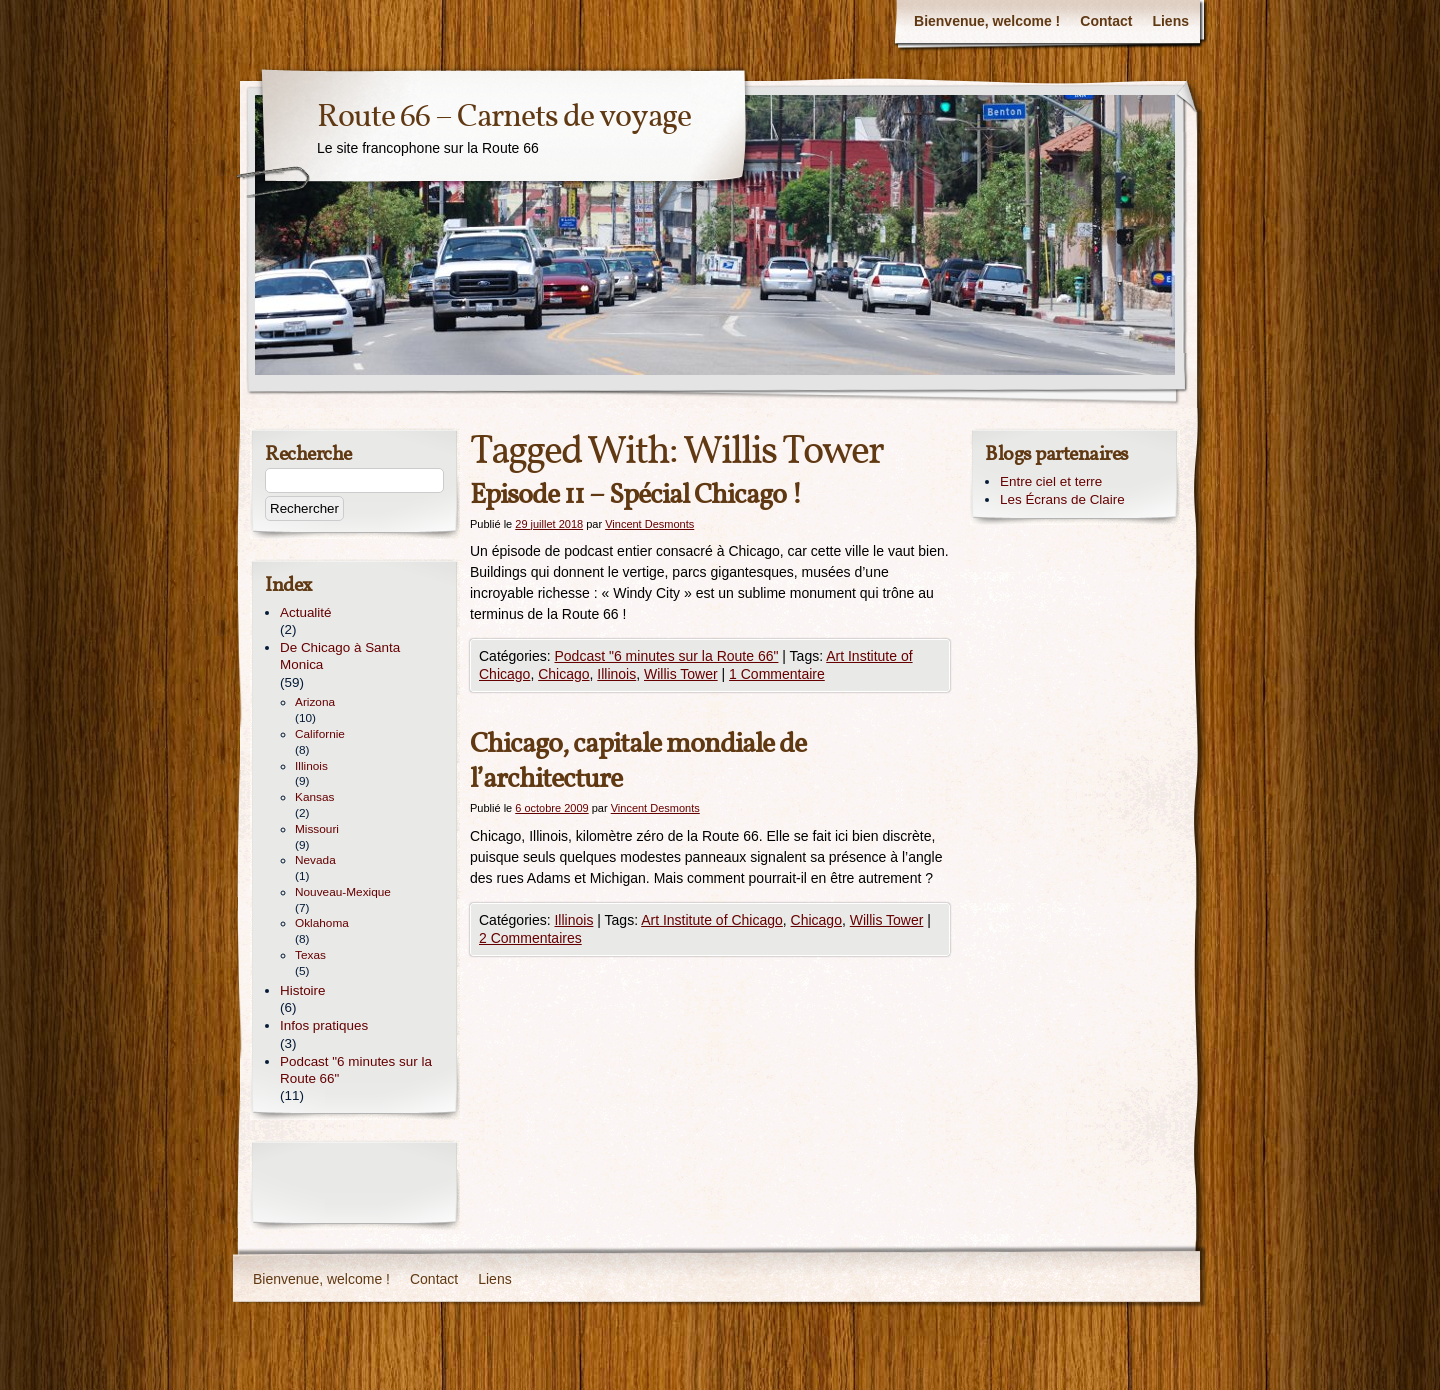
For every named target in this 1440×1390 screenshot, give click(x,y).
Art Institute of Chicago (712, 920)
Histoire (303, 990)
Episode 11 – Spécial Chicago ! (636, 495)
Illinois (616, 674)
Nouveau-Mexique (343, 892)
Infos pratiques (324, 1025)
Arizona (315, 702)
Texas (310, 955)
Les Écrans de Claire (1062, 499)
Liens (1170, 21)
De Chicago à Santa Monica (340, 656)
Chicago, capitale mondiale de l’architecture (638, 762)
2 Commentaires (530, 938)
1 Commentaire (777, 674)
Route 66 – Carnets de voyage (504, 117)
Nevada (315, 860)
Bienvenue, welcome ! (987, 21)
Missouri (317, 829)
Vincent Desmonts (649, 524)
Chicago (563, 674)
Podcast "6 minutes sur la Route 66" (666, 656)
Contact (1106, 21)
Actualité (306, 612)
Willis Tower (681, 674)
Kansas (314, 797)
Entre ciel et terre (1051, 481)
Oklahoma (322, 923)
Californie (320, 734)
